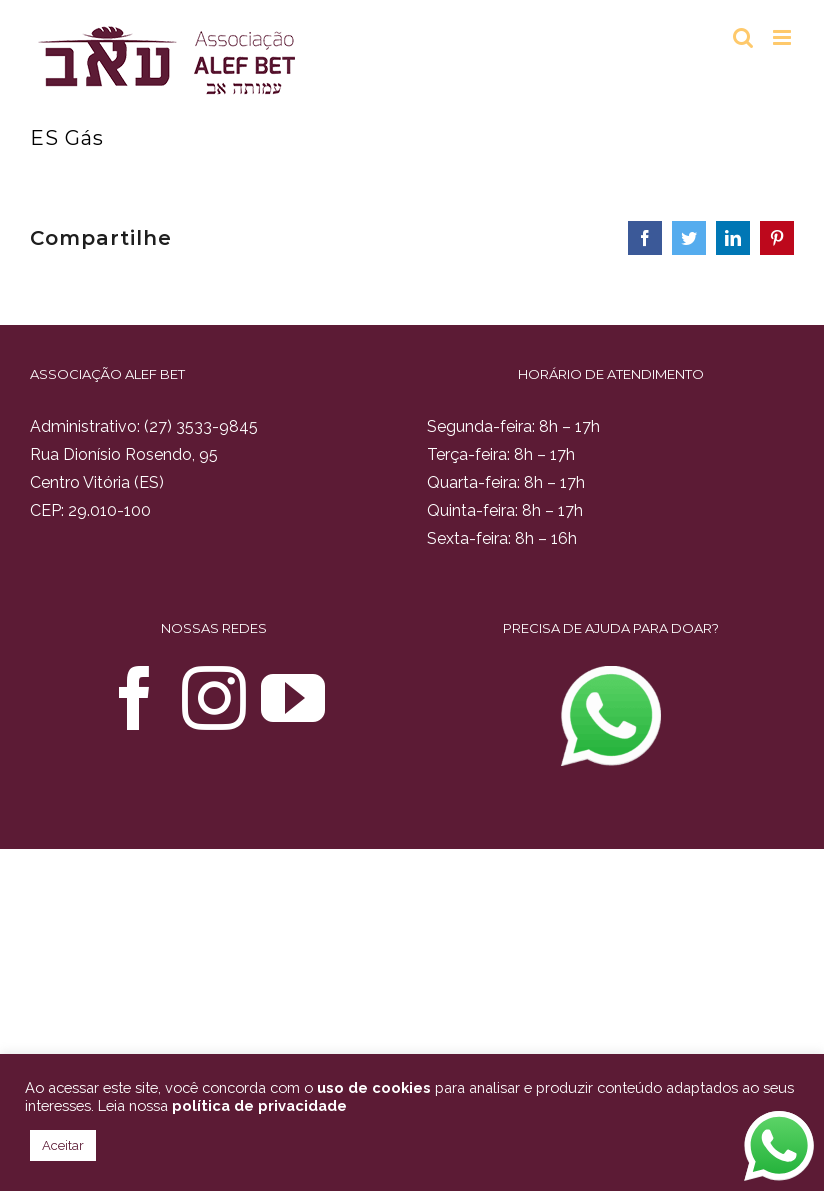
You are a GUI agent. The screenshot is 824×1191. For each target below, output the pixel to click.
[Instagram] (214, 698)
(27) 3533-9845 (201, 426)
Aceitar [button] (63, 1145)
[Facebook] (135, 698)
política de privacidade (259, 1105)
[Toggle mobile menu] (783, 37)
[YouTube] (293, 698)
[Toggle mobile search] (743, 37)
